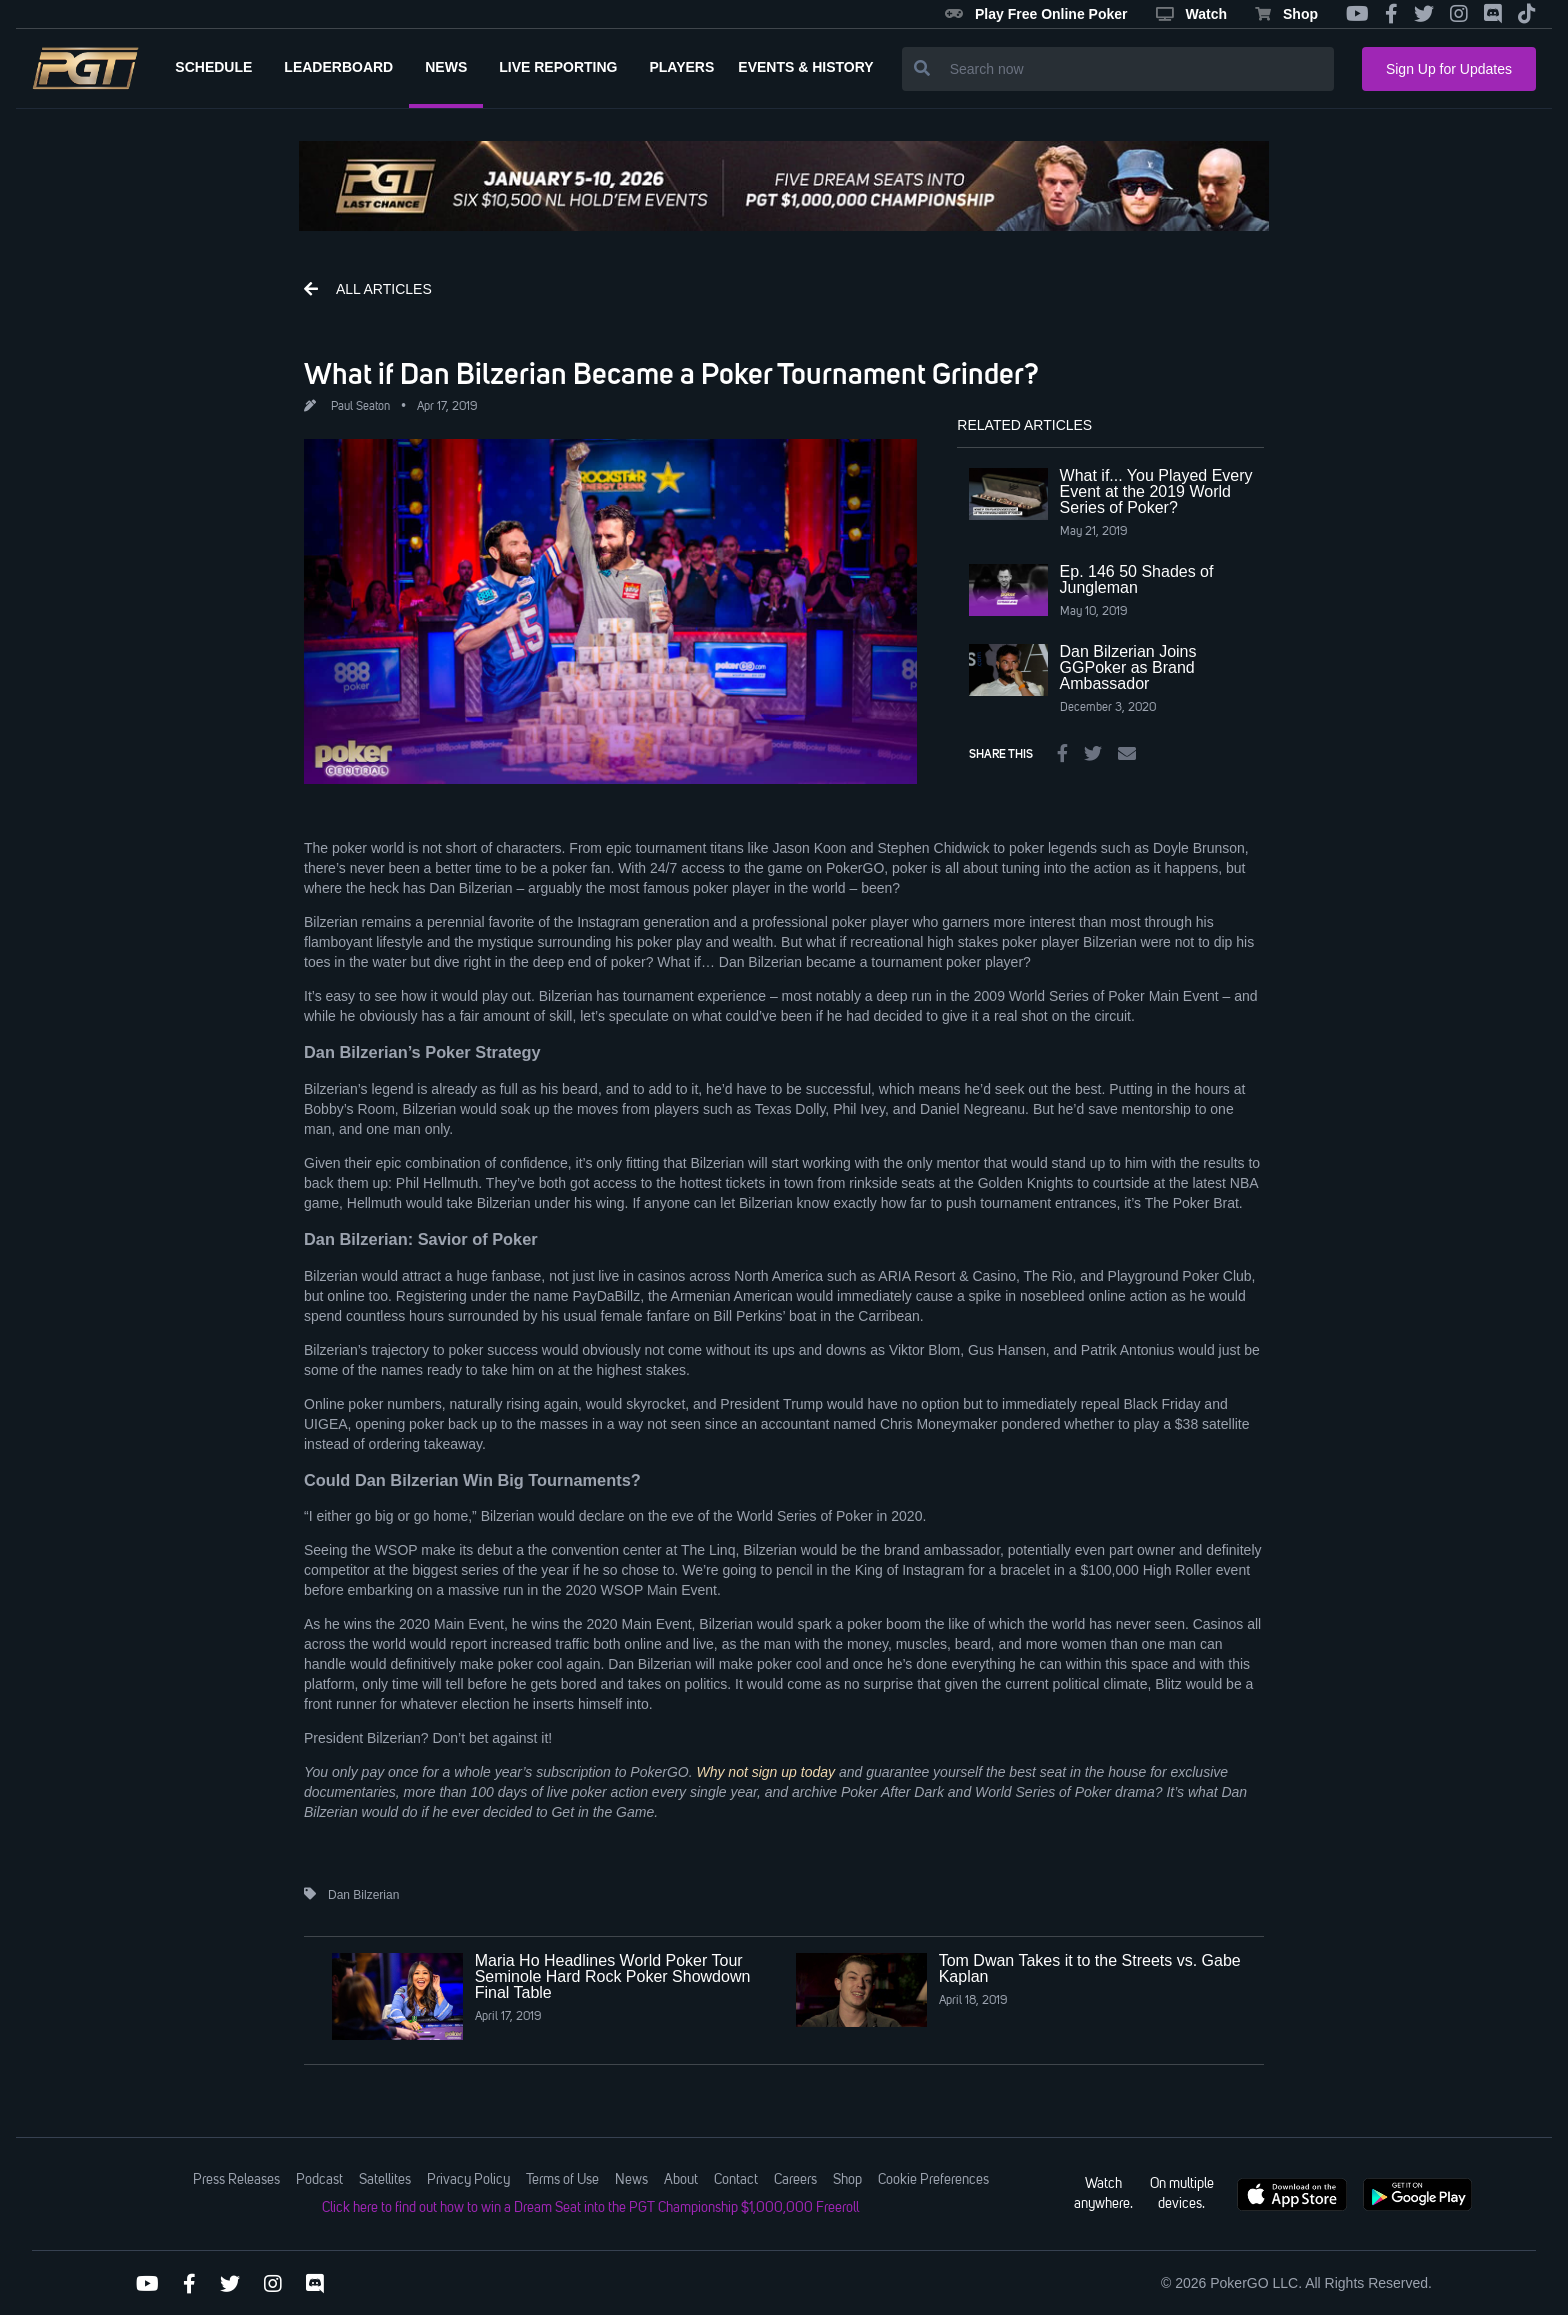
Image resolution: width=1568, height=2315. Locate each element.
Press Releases (236, 2180)
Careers (795, 2180)
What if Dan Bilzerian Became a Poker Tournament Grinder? (671, 373)
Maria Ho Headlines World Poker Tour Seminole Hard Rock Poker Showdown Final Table (613, 1976)
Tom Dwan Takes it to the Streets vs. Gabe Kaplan (1090, 1968)
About (681, 2180)
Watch (1191, 14)
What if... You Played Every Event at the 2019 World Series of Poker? (1156, 491)
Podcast (319, 2180)
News (631, 2180)
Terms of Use (562, 2180)
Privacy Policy (468, 2180)
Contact (736, 2180)
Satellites (385, 2180)
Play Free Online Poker (1036, 14)
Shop (1286, 14)
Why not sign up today (765, 1772)
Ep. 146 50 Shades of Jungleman (1137, 579)
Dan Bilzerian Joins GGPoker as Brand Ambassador (1128, 667)
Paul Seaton (360, 407)
